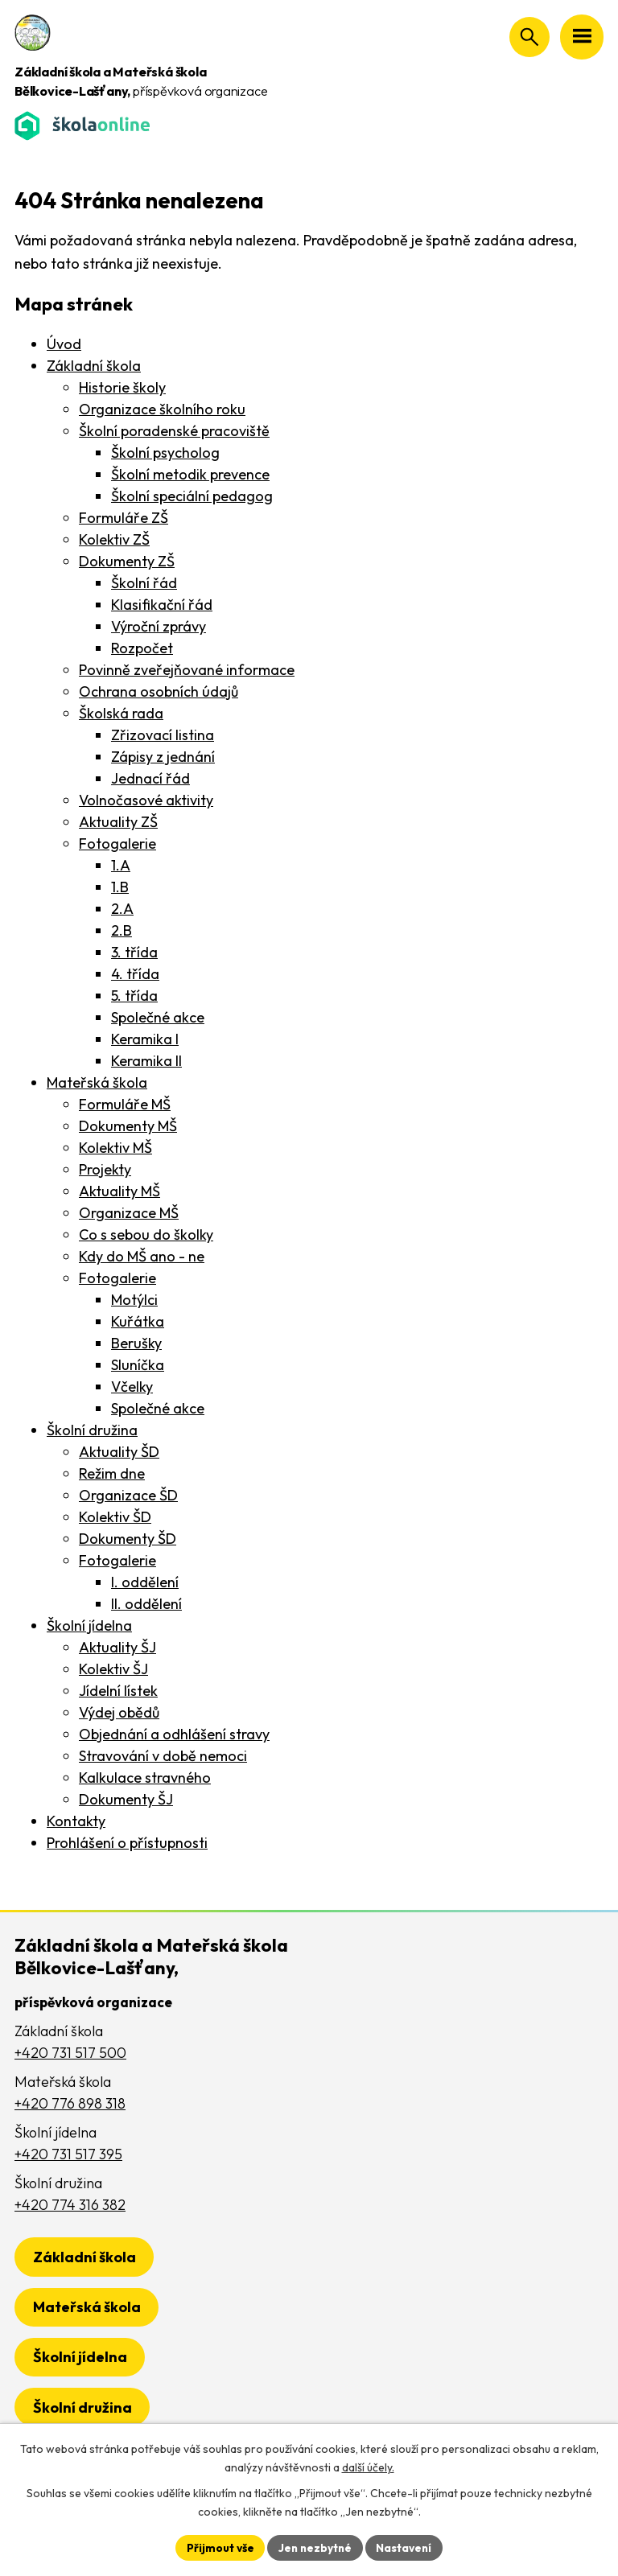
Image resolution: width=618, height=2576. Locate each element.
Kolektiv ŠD (115, 1517)
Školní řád (144, 583)
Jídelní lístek (118, 1690)
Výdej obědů (119, 1712)
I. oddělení (145, 1582)
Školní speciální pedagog (192, 496)
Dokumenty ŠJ (126, 1799)
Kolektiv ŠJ (113, 1669)
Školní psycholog (165, 452)
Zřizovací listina (162, 735)
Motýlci (134, 1299)
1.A (120, 865)
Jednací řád (150, 778)
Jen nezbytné (314, 2547)
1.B (120, 887)
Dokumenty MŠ (128, 1126)
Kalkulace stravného (145, 1777)
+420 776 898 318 (70, 2103)
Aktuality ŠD (119, 1451)
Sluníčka (137, 1365)
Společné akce (157, 1017)
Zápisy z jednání (163, 756)
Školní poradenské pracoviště (174, 431)
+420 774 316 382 (70, 2204)
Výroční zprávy (158, 626)
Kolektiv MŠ (115, 1147)
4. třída (135, 974)
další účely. (368, 2466)
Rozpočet (142, 648)
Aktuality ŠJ (117, 1647)
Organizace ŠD (128, 1495)
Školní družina (92, 1430)
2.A (122, 908)
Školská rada (121, 713)
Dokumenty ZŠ (127, 561)
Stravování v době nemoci (163, 1756)
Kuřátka (137, 1321)
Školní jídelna (89, 1625)
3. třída (134, 952)
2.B (121, 930)
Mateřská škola (97, 1082)
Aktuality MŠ (119, 1191)
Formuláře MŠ (125, 1104)
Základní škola (94, 365)
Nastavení (406, 2547)
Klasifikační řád (161, 604)
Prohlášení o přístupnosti (127, 1842)
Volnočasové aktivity (146, 800)
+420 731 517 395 (68, 2154)
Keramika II (146, 1060)
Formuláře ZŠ (123, 517)
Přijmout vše (217, 2547)
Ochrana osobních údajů (158, 691)
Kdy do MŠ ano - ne (141, 1256)
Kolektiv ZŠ (114, 539)
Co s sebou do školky (146, 1234)
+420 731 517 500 (70, 2052)
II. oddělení (146, 1604)
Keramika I (145, 1039)
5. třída (134, 995)
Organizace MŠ (129, 1213)
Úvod (64, 344)
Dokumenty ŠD (127, 1538)
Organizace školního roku (162, 409)
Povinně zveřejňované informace (187, 669)
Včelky (132, 1386)
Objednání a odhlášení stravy (174, 1734)
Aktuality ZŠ (118, 822)
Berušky (136, 1343)
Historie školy (122, 387)
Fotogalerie (117, 843)
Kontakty (76, 1821)
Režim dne (112, 1473)
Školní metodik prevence (190, 474)
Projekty (105, 1169)
